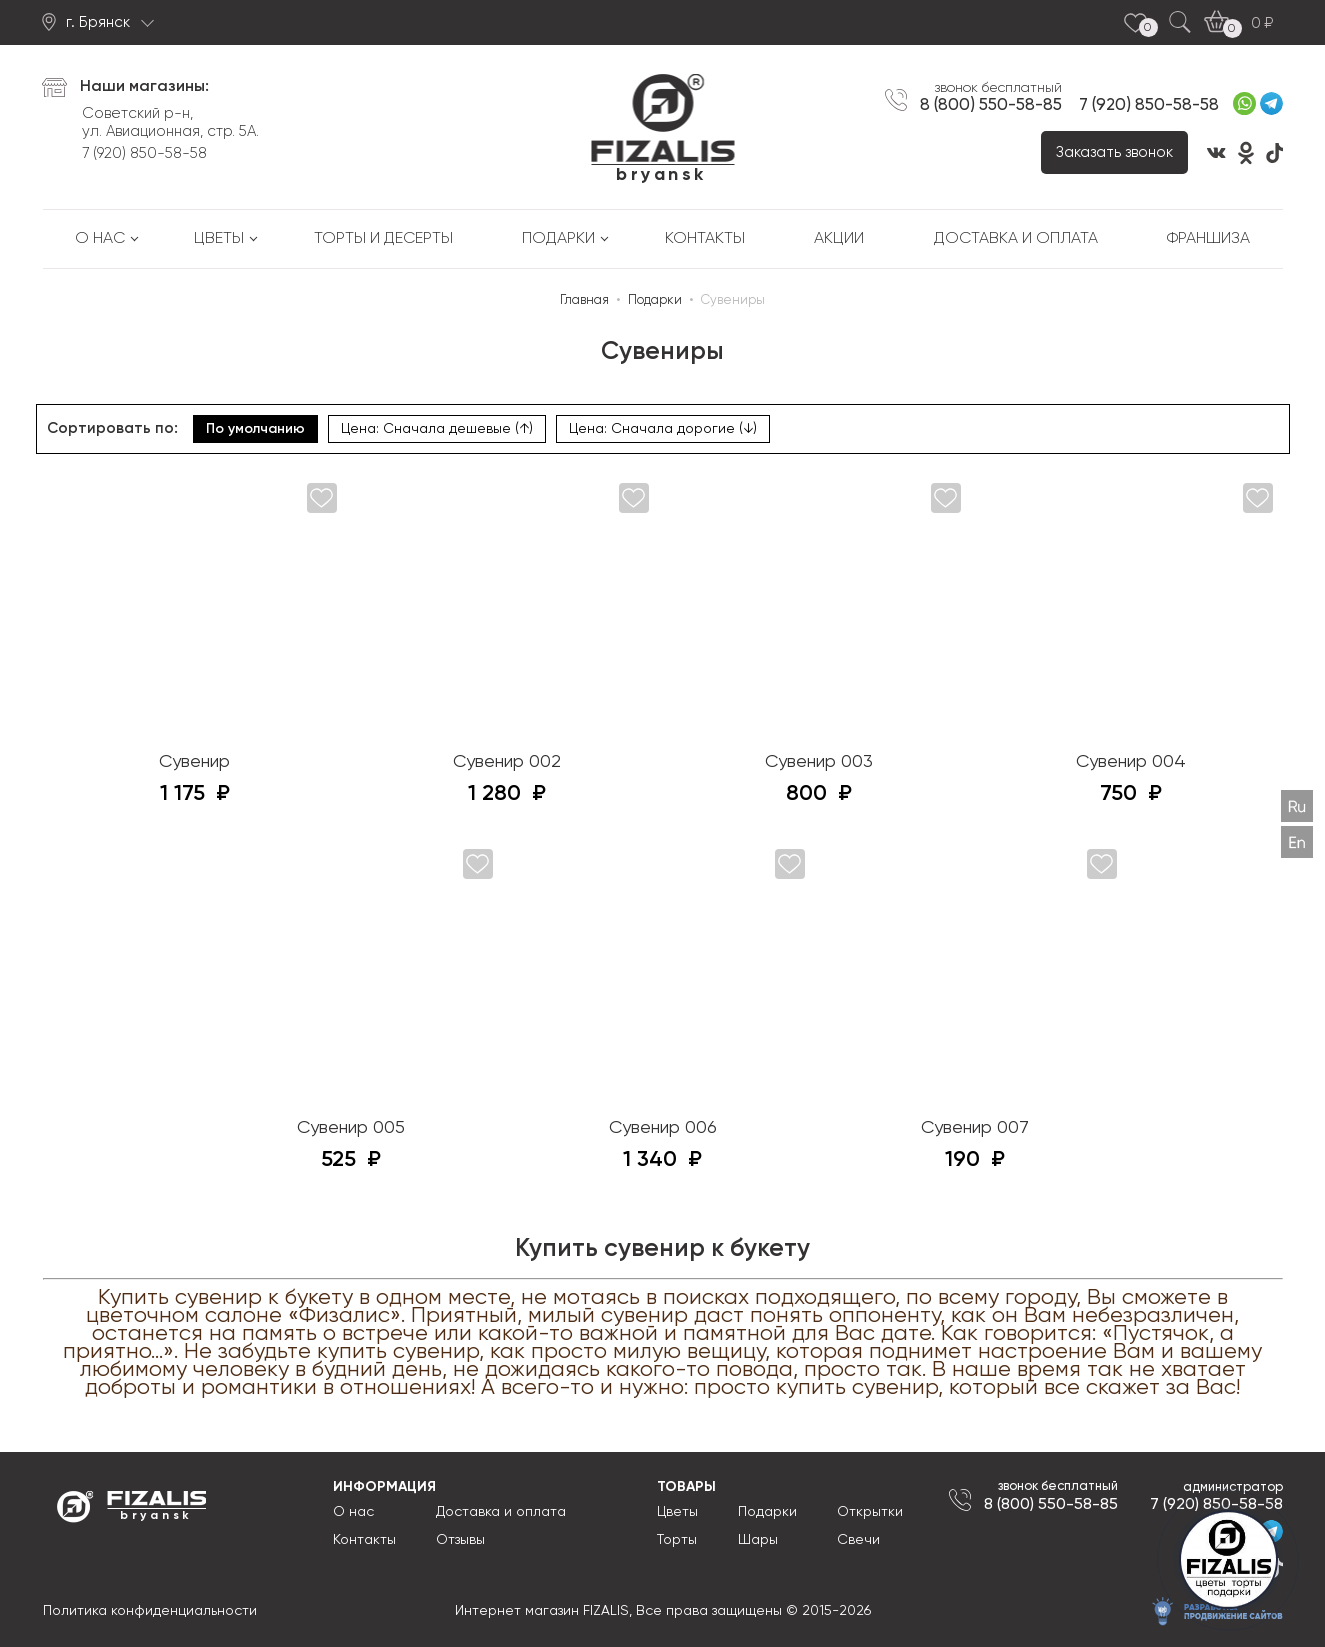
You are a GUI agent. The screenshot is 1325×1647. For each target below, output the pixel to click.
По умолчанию (255, 429)
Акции (839, 239)
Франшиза (1208, 239)
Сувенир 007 (975, 1128)
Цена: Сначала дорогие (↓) (663, 429)
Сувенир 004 (1131, 762)
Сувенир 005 (351, 1128)
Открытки (870, 1512)
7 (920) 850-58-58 (144, 153)
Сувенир (194, 762)
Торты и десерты (383, 239)
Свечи (858, 1540)
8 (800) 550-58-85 (991, 105)
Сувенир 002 (507, 762)
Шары (758, 1540)
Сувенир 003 (819, 762)
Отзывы (460, 1540)
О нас (100, 239)
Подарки (558, 239)
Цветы (219, 239)
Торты (677, 1540)
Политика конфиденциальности (150, 1611)
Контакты (705, 239)
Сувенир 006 (663, 1128)
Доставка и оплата (1016, 239)
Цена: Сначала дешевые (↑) (437, 429)
